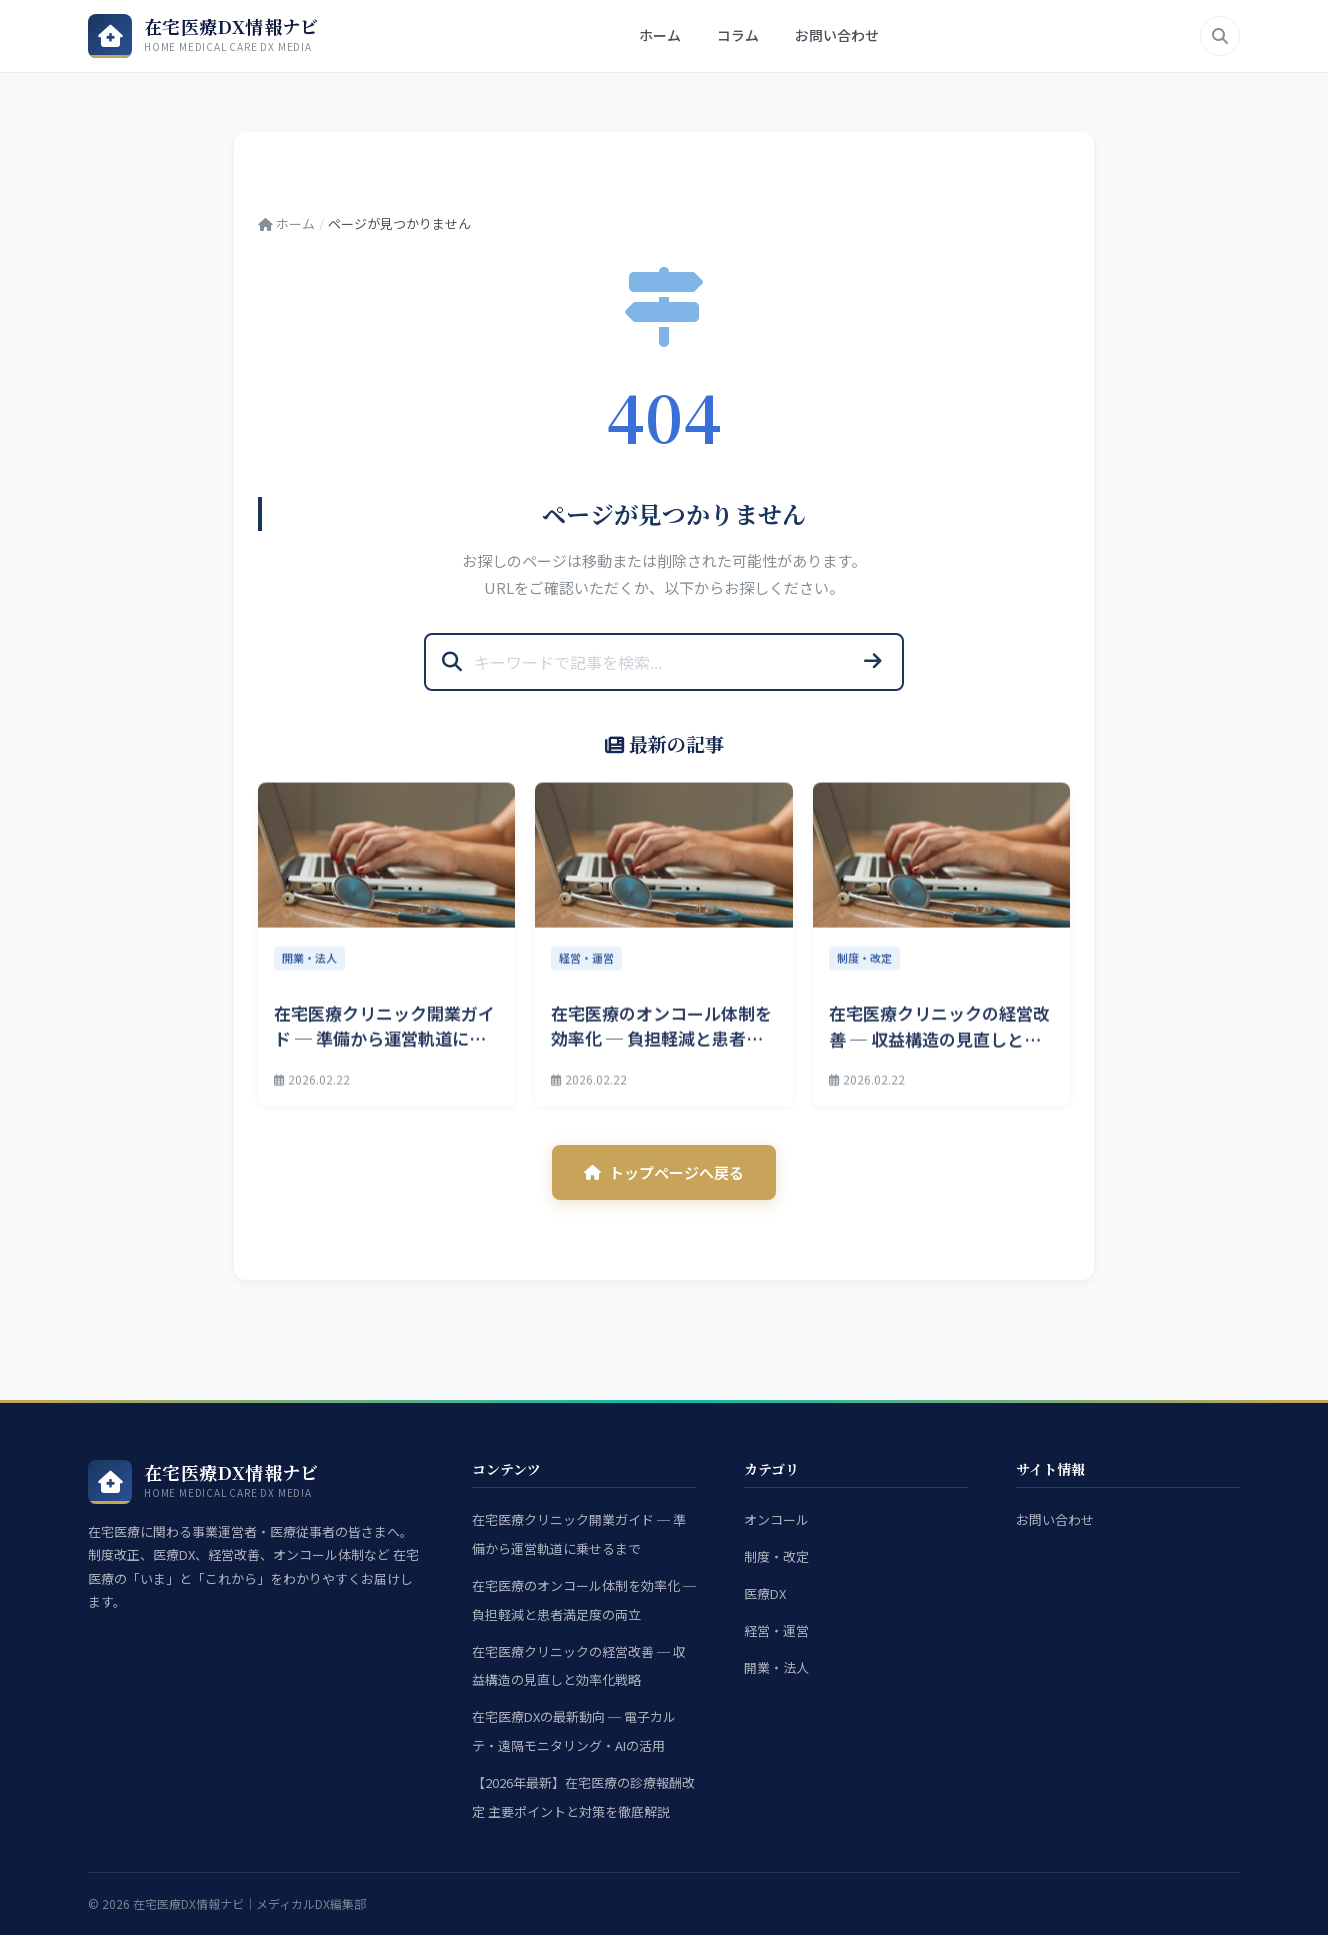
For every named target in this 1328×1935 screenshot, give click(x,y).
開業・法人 (776, 1667)
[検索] (1220, 36)
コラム (738, 35)
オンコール (776, 1519)
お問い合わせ (837, 35)
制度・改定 (776, 1556)
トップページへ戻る (664, 1172)
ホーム (660, 35)
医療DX (765, 1593)
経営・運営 (776, 1630)
